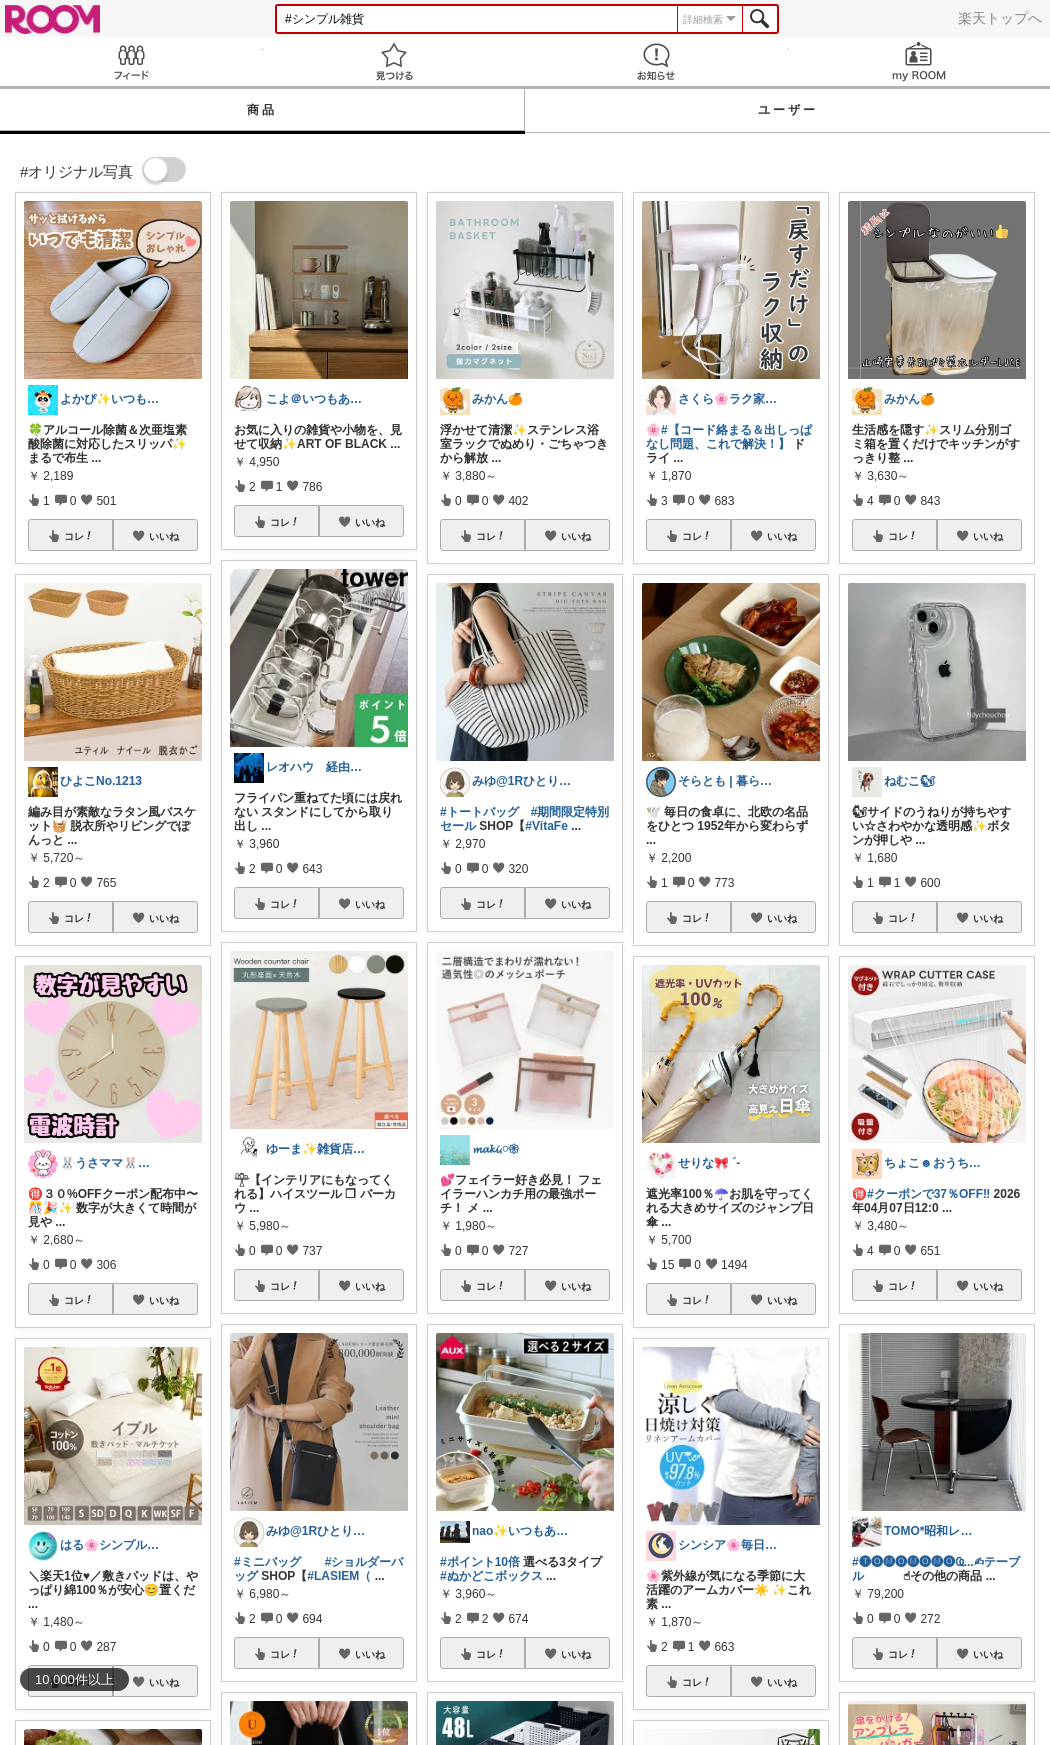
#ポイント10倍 (480, 1562)
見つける (394, 61)
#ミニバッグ (267, 1562)
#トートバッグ (479, 812)
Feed (131, 61)
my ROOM (919, 61)
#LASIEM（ (339, 1576)
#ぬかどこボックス (491, 1576)
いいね (164, 536)
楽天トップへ (1000, 18)
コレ (79, 536)
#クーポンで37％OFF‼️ (928, 1194)
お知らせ (656, 61)
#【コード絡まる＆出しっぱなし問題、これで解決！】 (729, 437)
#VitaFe (546, 826)
